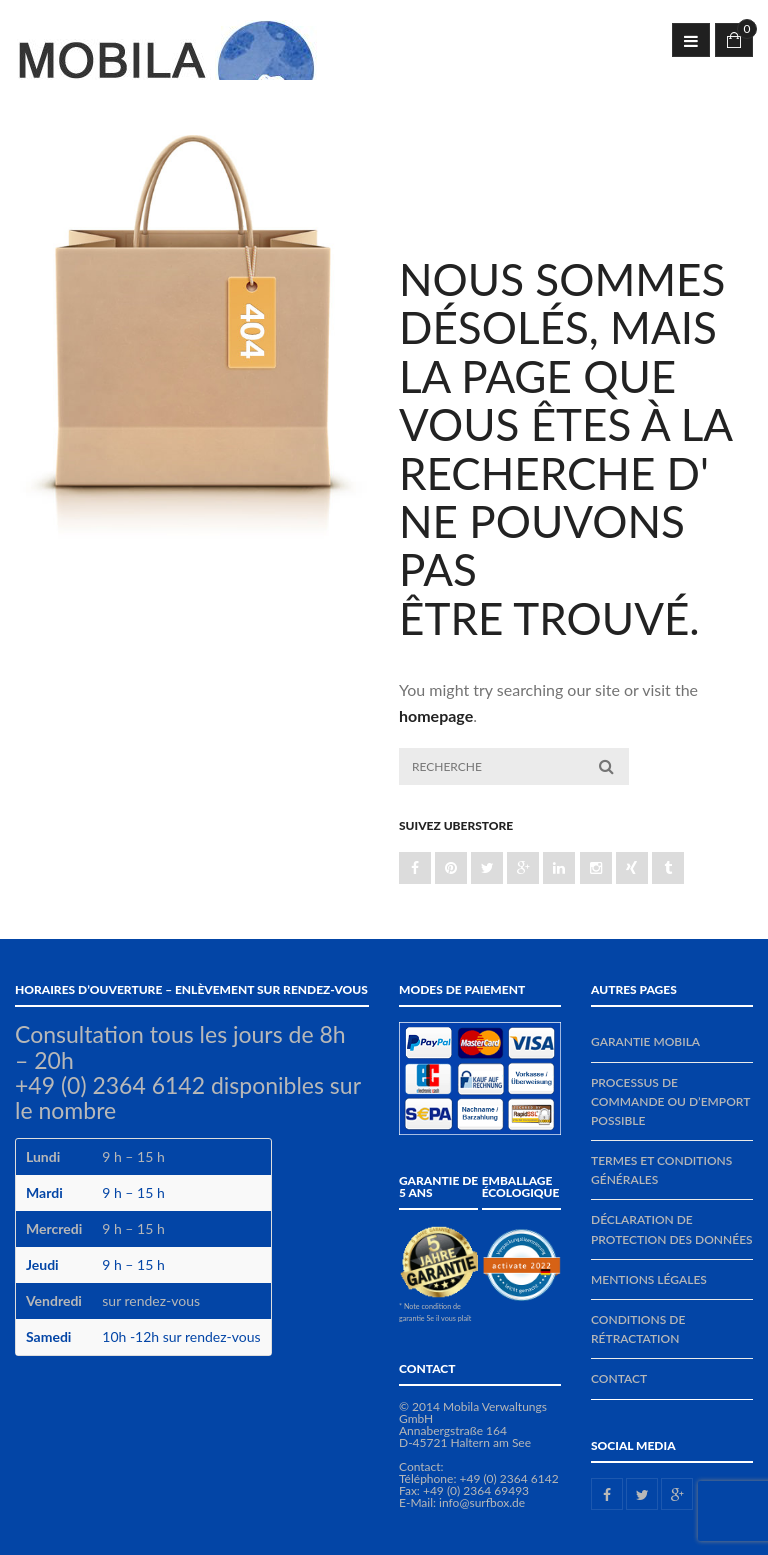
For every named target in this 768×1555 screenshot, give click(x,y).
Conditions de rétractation (638, 1329)
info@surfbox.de (482, 1502)
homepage (436, 715)
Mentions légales (649, 1279)
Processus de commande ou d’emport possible (670, 1101)
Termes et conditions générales (661, 1170)
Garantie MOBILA (645, 1041)
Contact (619, 1378)
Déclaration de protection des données (672, 1229)
